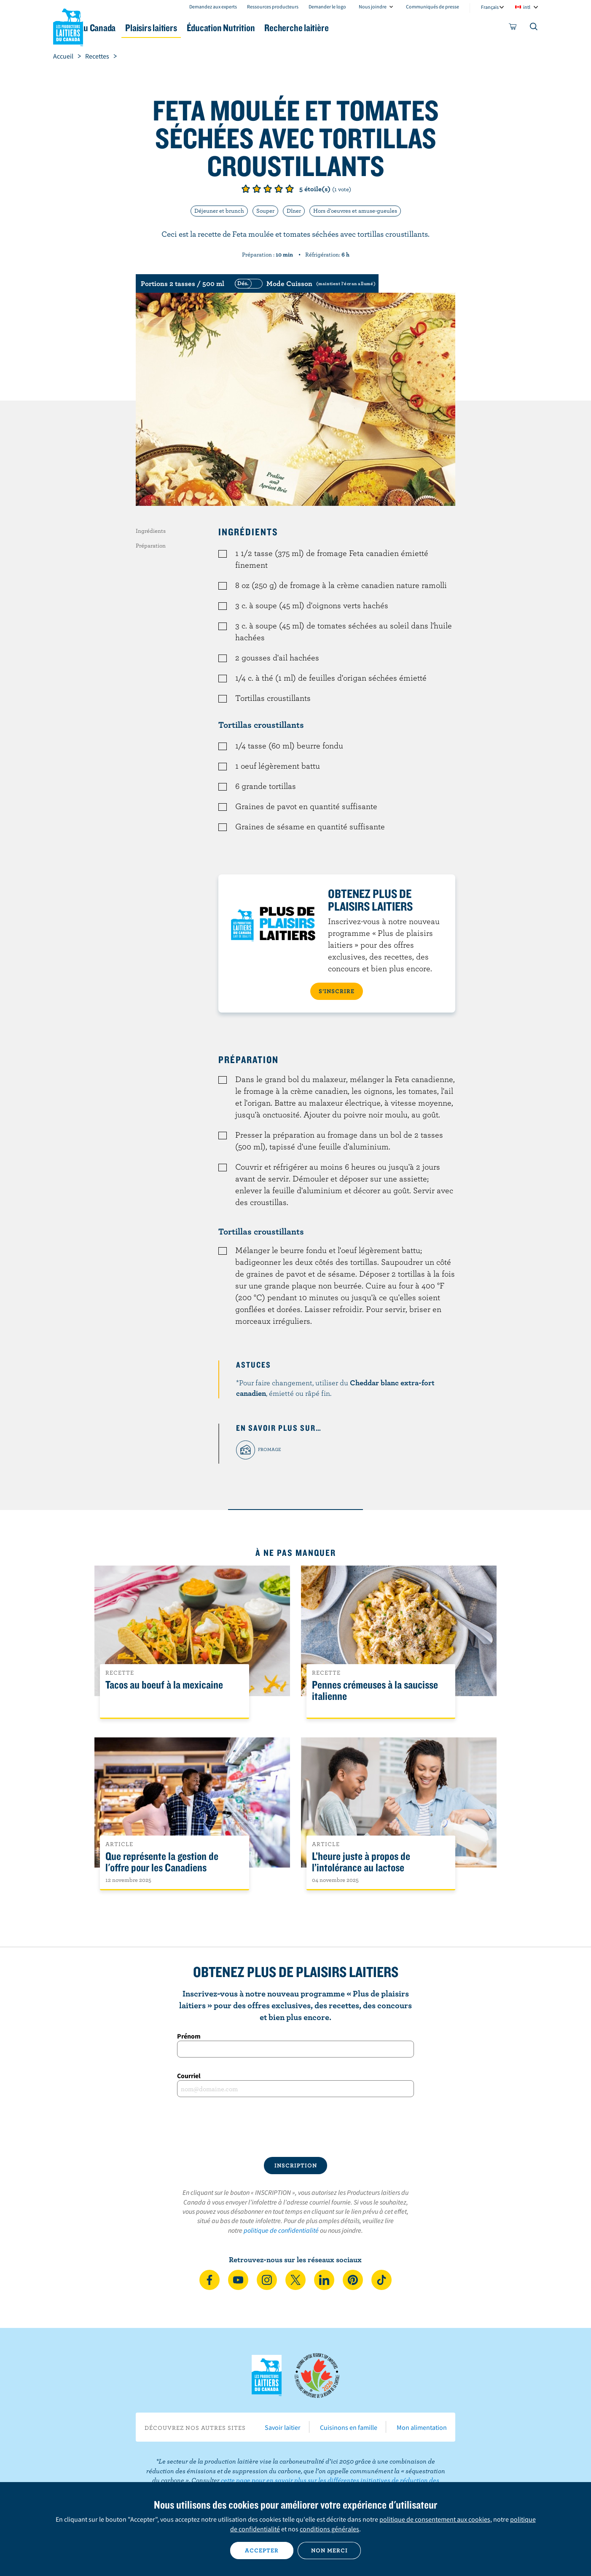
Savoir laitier (283, 2427)
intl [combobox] (526, 7)
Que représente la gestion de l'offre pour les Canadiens (161, 1862)
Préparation (151, 545)
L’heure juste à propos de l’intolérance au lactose (361, 1862)
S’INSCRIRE (337, 991)
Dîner (294, 210)
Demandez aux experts (213, 6)
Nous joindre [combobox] (373, 6)
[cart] (513, 28)
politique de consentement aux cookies (434, 2519)
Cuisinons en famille (348, 2427)
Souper (265, 210)
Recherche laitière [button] (383, 27)
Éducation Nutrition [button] (295, 27)
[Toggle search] (534, 28)
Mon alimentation (422, 2427)
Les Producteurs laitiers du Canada (68, 25)
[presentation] (295, 2127)
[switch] (304, 283)
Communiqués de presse (432, 6)
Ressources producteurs (272, 6)
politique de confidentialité (281, 2230)
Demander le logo (327, 6)
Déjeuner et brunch (219, 210)
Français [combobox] (490, 7)
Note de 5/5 (289, 188)
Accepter (262, 2550)
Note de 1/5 (245, 188)
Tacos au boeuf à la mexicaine (164, 1685)
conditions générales (329, 2529)
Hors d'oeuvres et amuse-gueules (355, 210)
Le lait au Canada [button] (134, 27)
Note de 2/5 (256, 188)
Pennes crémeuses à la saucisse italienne (375, 1690)
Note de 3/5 (267, 188)
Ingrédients (151, 530)
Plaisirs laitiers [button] (212, 27)
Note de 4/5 (278, 188)
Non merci (329, 2550)
